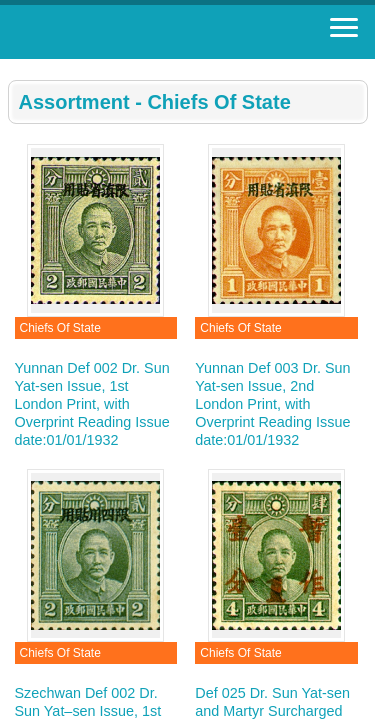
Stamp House (125, 32)
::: (14, 67)
